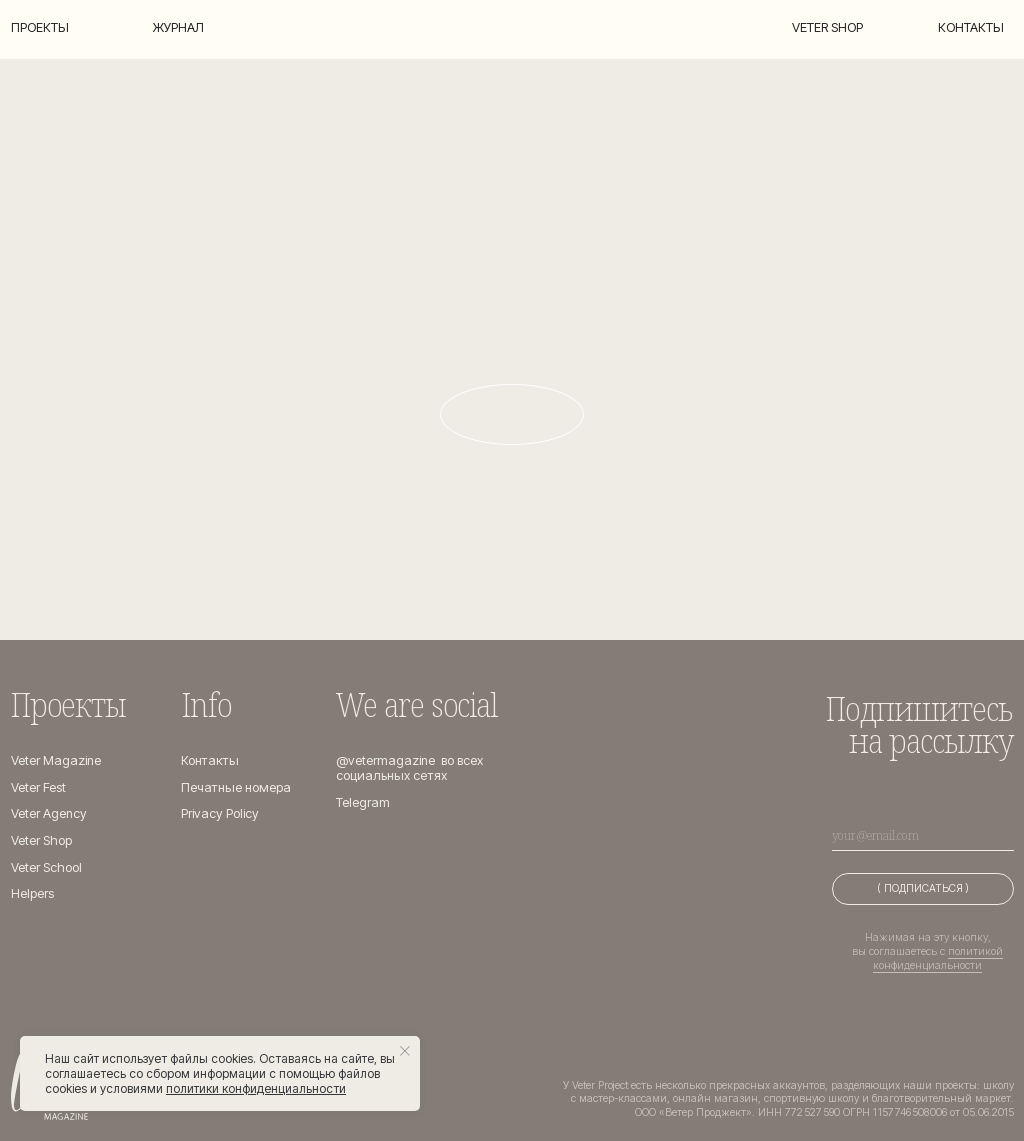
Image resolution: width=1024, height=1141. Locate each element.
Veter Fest (38, 787)
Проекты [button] (40, 27)
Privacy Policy (220, 813)
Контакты (971, 27)
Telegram (363, 802)
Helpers (32, 893)
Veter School (46, 867)
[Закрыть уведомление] (405, 1051)
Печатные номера (236, 787)
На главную (512, 413)
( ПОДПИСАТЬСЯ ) (923, 888)
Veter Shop (41, 840)
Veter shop (827, 27)
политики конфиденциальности (256, 1088)
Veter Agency (49, 813)
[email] (922, 835)
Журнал (178, 27)
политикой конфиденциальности (938, 958)
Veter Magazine (56, 760)
